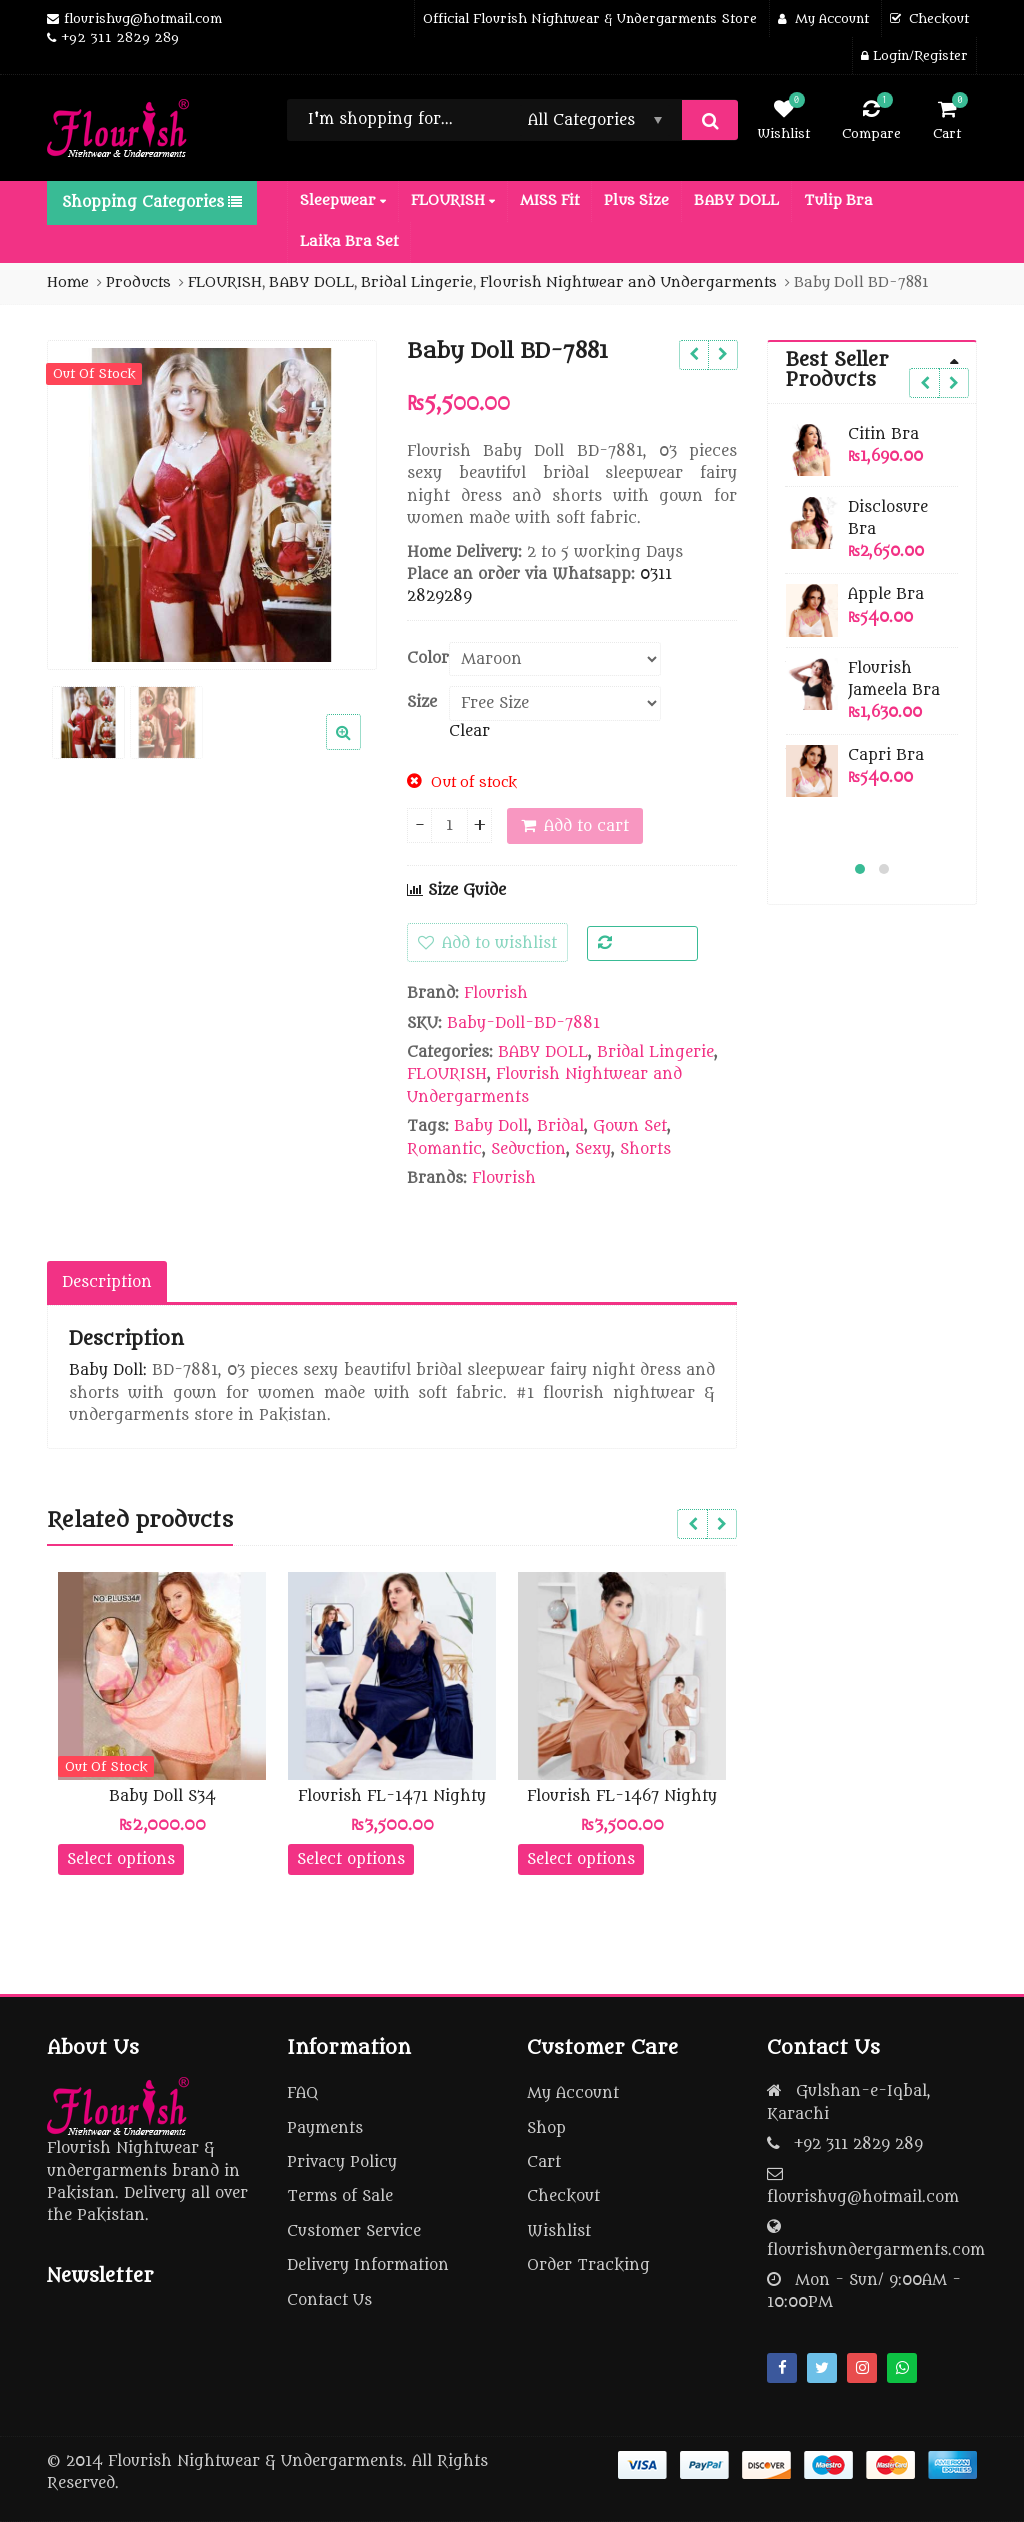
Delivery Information (368, 2265)
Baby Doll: (108, 1370)
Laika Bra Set (349, 241)
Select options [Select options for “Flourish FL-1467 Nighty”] (581, 1859)
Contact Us (329, 2300)
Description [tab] (107, 1282)
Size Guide (456, 890)
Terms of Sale (340, 2196)
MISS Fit (549, 200)
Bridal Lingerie (655, 1052)
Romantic (444, 1149)
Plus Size (636, 200)
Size (422, 703)
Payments (325, 2128)
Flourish (496, 993)
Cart (544, 2162)
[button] (359, 748)
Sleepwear (343, 200)
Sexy (593, 1149)
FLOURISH (453, 200)
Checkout (563, 2196)
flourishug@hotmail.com (863, 2197)
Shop (546, 2128)
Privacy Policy (342, 2162)
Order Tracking (588, 2265)
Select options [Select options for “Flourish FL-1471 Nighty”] (351, 1859)
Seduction (528, 1149)
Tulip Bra (838, 200)
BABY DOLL (736, 200)
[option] (212, 505)
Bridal (560, 1126)
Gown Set (630, 1126)
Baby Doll (491, 1126)
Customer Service (354, 2231)
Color (428, 659)
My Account (573, 2093)
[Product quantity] (449, 825)
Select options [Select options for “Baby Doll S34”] (121, 1859)
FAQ (302, 2093)
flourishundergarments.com (876, 2250)
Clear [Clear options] (469, 731)
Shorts (645, 1149)
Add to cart (586, 826)
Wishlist (559, 2231)
